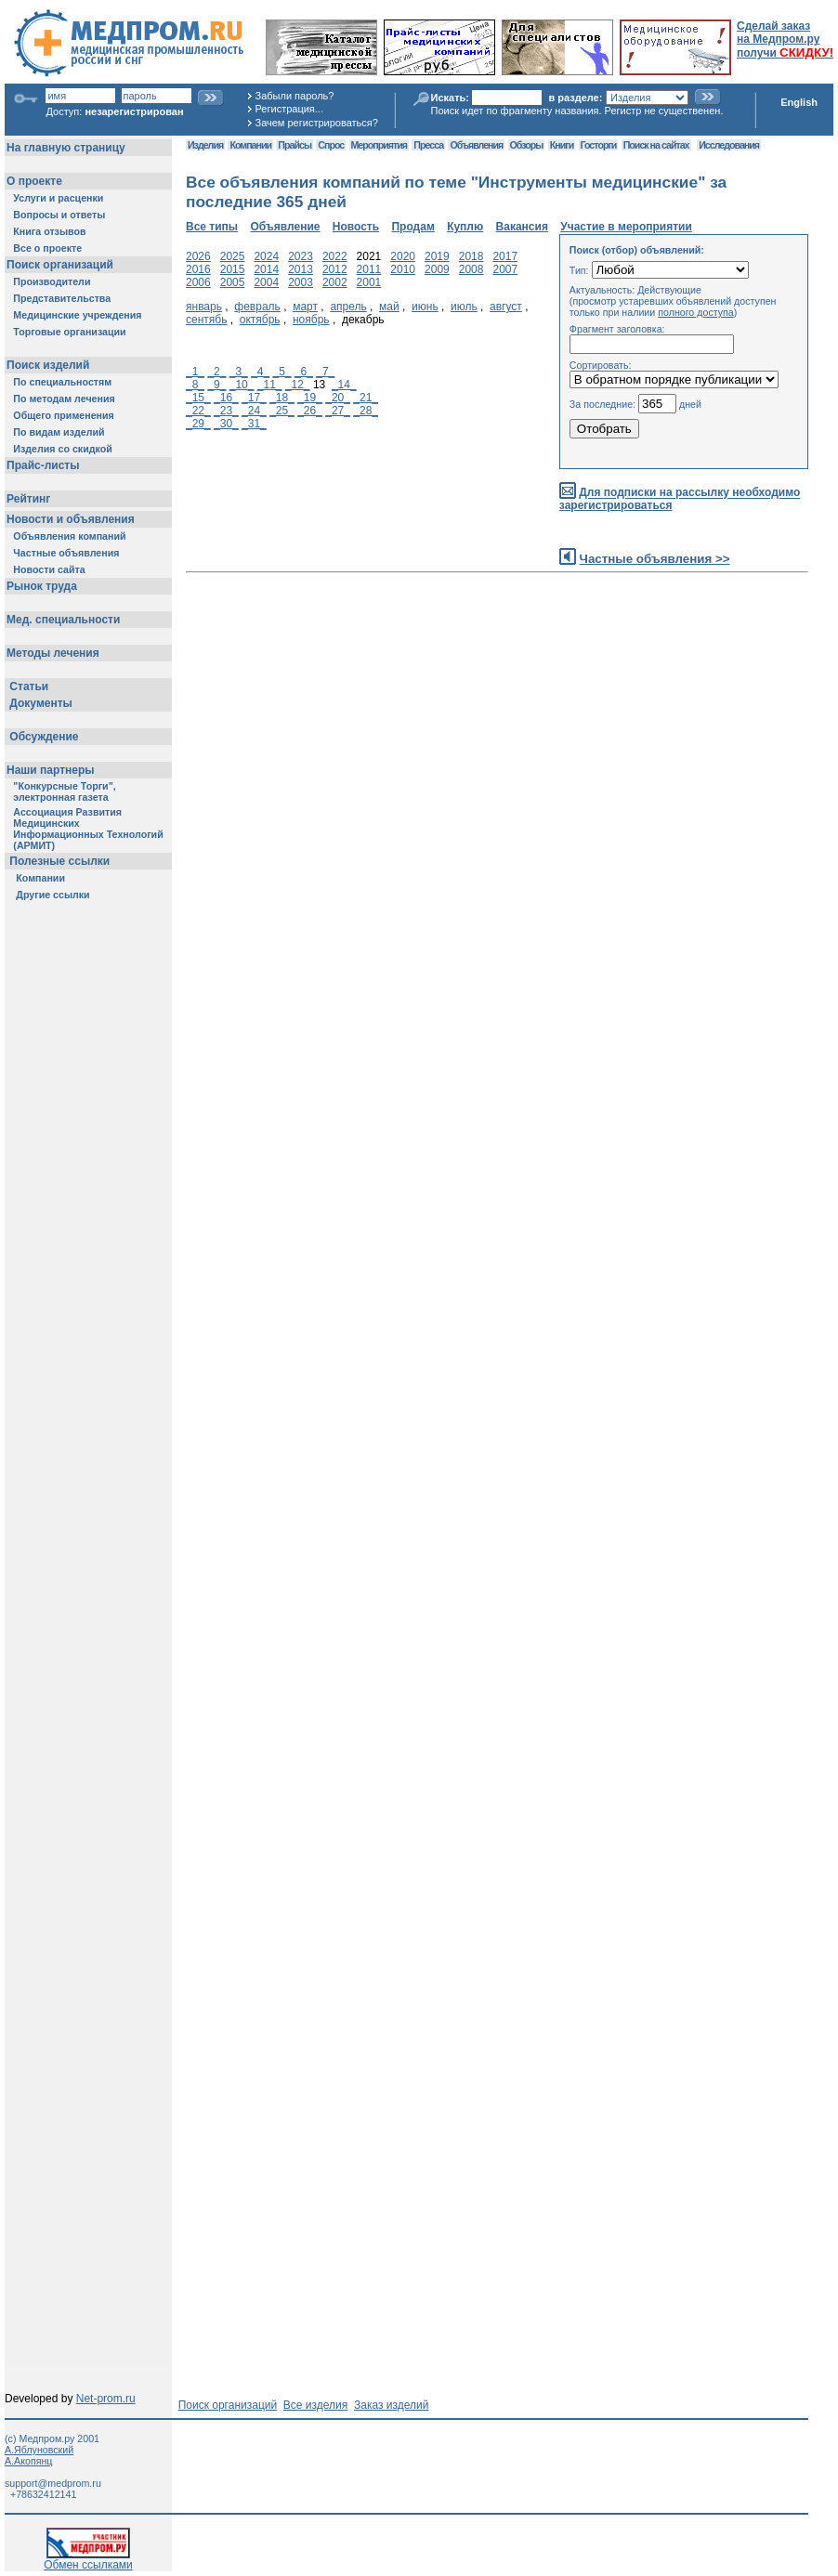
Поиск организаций (228, 2405)
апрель (348, 306)
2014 (266, 269)
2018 (471, 256)
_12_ (297, 384)
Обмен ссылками (88, 2559)
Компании (250, 144)
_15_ (198, 397)
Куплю (465, 226)
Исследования (729, 144)
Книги (561, 144)
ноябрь (311, 319)
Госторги (599, 144)
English (799, 102)
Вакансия (522, 226)
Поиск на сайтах (656, 144)
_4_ (260, 371)
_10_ (242, 384)
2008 (471, 269)
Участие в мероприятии (626, 226)
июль (464, 306)
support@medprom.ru (53, 2483)
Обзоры (526, 144)
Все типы (212, 226)
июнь (425, 306)
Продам (412, 226)
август (506, 306)
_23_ (226, 410)
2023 (300, 256)
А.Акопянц (28, 2460)
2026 (198, 256)
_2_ (216, 371)
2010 (402, 269)
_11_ (269, 384)
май (389, 306)
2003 (300, 282)
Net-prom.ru (106, 2398)
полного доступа (696, 312)
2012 (334, 269)
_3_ (238, 371)
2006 (198, 282)
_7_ (325, 371)
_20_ (337, 397)
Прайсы (294, 144)
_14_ (344, 384)
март (305, 306)
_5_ (282, 371)
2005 (232, 282)
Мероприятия (379, 144)
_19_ (309, 397)
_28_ (365, 410)
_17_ (254, 397)
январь (204, 306)
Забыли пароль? (294, 95)
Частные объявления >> (655, 559)
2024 (266, 256)
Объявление (285, 226)
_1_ (195, 371)
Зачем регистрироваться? (316, 122)
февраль (257, 306)
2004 (266, 282)
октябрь (260, 319)
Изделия (205, 144)
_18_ (282, 397)
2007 (504, 269)
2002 (334, 282)
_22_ (198, 410)
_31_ (254, 423)
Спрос (331, 144)
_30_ (226, 423)
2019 (437, 256)
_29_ (198, 423)
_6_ (304, 371)
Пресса (428, 144)
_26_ (309, 410)
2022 (334, 256)
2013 (300, 269)
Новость (356, 226)
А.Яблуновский (39, 2449)
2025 (232, 256)
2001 (369, 282)
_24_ (254, 410)
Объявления (476, 144)
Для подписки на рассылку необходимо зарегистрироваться (679, 499)
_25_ (282, 410)
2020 (402, 256)
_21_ (365, 397)
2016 (198, 269)
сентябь (206, 319)
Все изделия (315, 2405)
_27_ (337, 410)
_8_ (195, 384)
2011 (369, 269)
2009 (437, 269)
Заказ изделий (391, 2405)
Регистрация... (289, 108)
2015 (232, 269)
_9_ (216, 384)
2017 (504, 256)
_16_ (226, 397)
